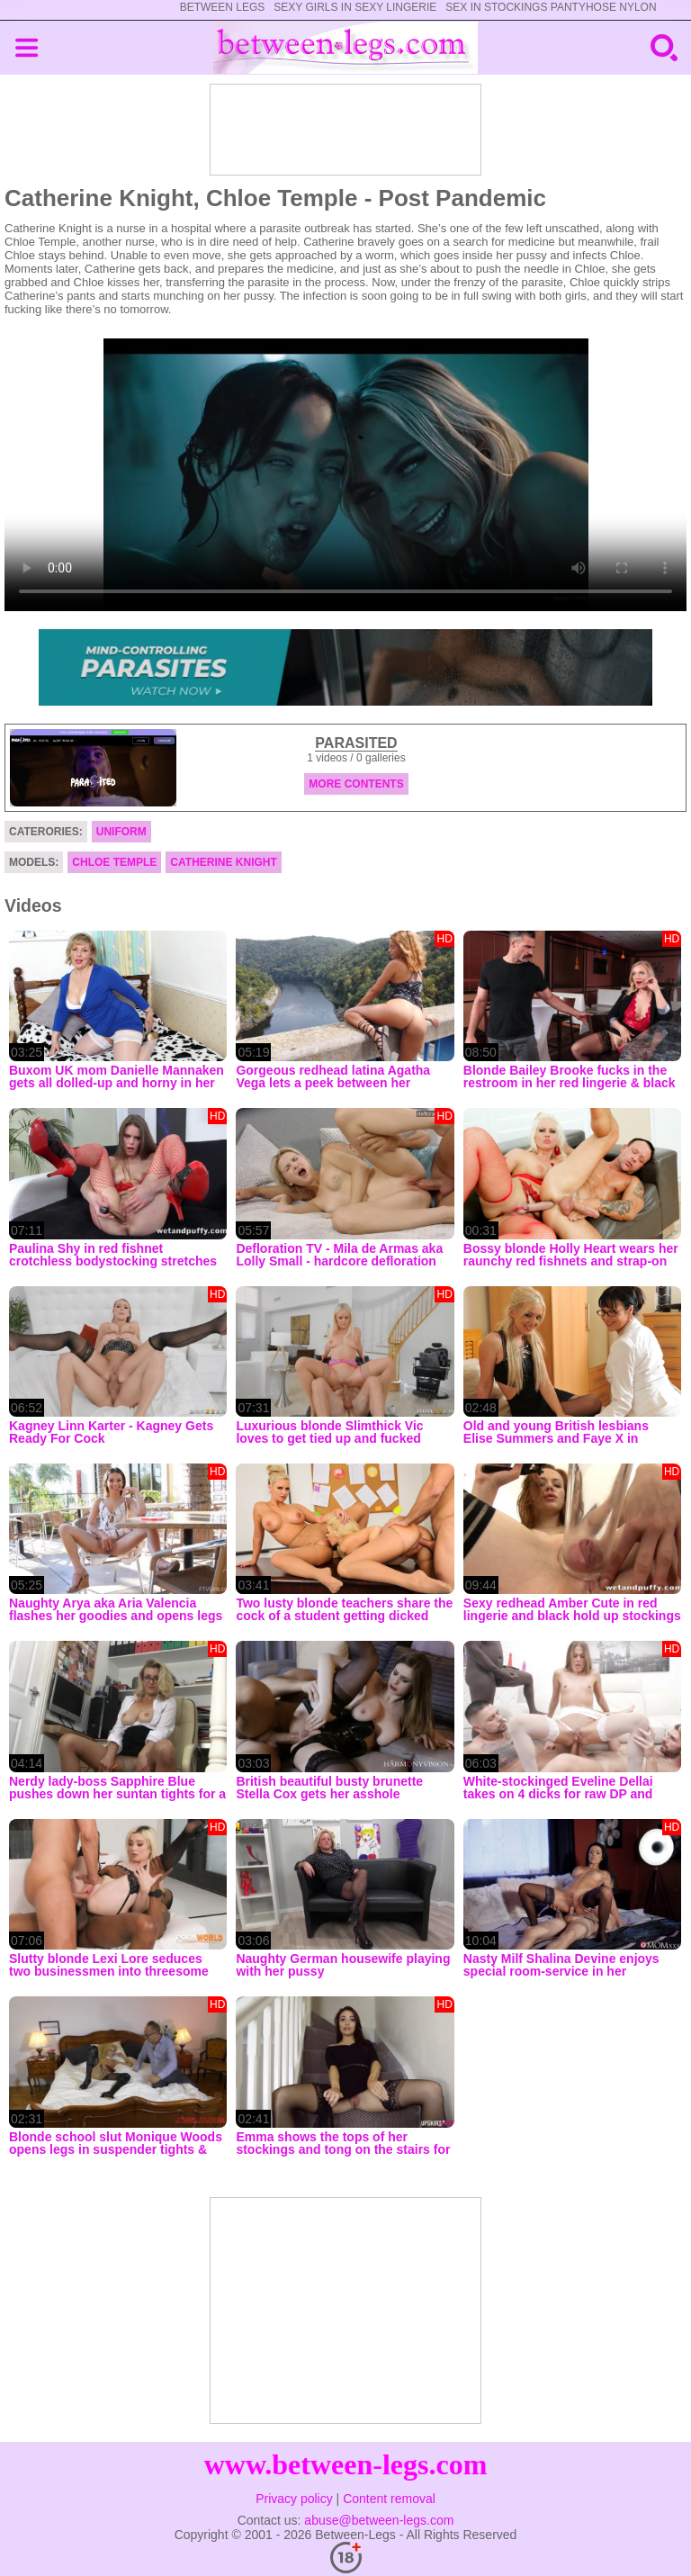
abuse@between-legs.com (378, 2520)
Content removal (389, 2498)
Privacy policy (294, 2498)
